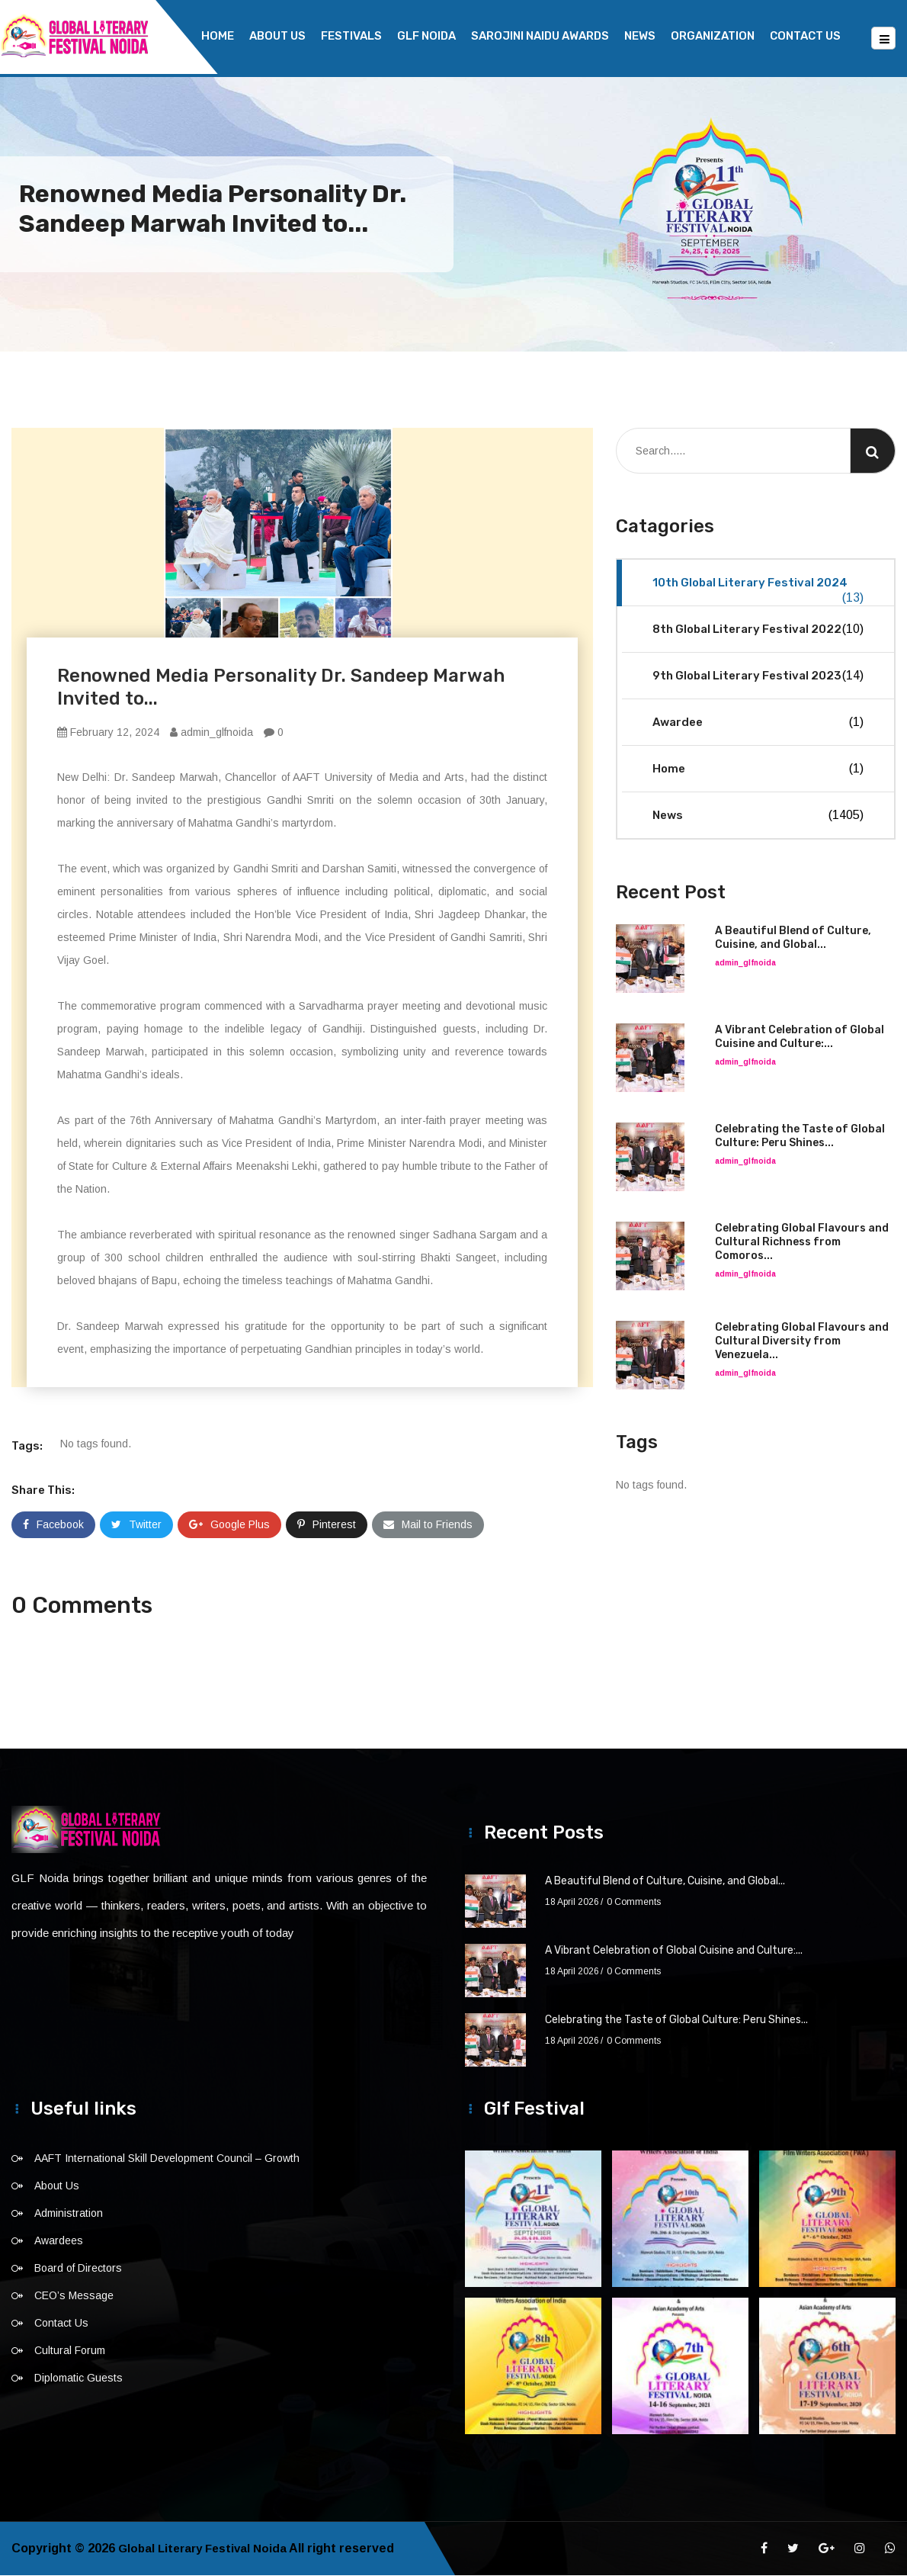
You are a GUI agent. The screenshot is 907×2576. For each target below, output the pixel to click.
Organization (713, 36)
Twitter (136, 1525)
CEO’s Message (74, 2296)
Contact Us (805, 36)
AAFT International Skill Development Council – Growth (167, 2159)
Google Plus (229, 1525)
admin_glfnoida (211, 733)
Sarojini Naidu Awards (540, 36)
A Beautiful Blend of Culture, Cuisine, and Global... (793, 938)
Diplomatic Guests (78, 2378)
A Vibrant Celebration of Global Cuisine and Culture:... (799, 1037)
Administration (68, 2214)
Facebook (53, 1525)
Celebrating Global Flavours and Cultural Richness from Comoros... (802, 1242)
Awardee (758, 723)
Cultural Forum (69, 2351)
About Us (277, 36)
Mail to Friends (428, 1525)
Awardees (58, 2241)
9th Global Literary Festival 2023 (758, 676)
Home (217, 36)
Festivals (351, 36)
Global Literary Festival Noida (206, 2548)
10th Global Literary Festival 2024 (758, 591)
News (639, 36)
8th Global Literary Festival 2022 (758, 630)
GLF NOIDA (426, 36)
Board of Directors (78, 2269)
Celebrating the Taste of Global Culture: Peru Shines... (800, 1136)
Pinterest (326, 1525)
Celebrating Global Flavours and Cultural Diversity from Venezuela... (802, 1342)
